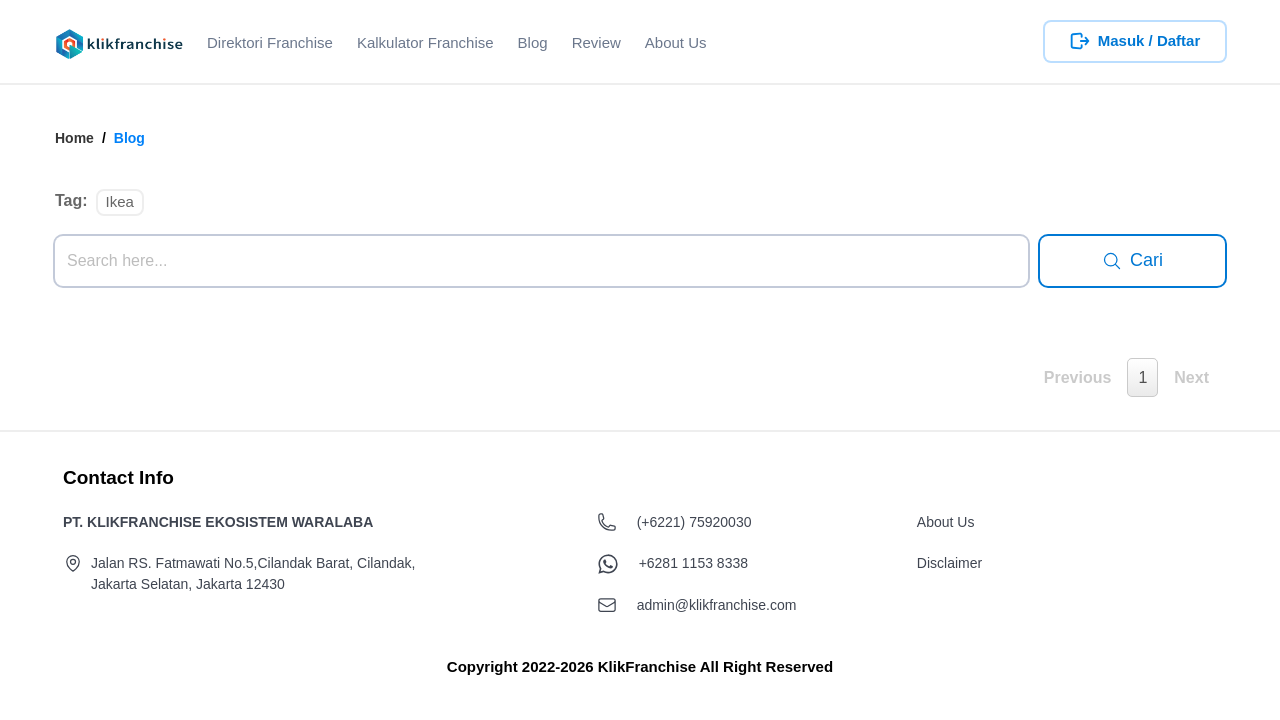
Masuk (1121, 40)
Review (596, 42)
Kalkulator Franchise (425, 42)
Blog (533, 42)
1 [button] (1142, 377)
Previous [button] (1078, 377)
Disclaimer (949, 563)
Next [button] (1191, 377)
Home (74, 138)
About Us (676, 42)
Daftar (1178, 40)
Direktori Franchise (270, 42)
